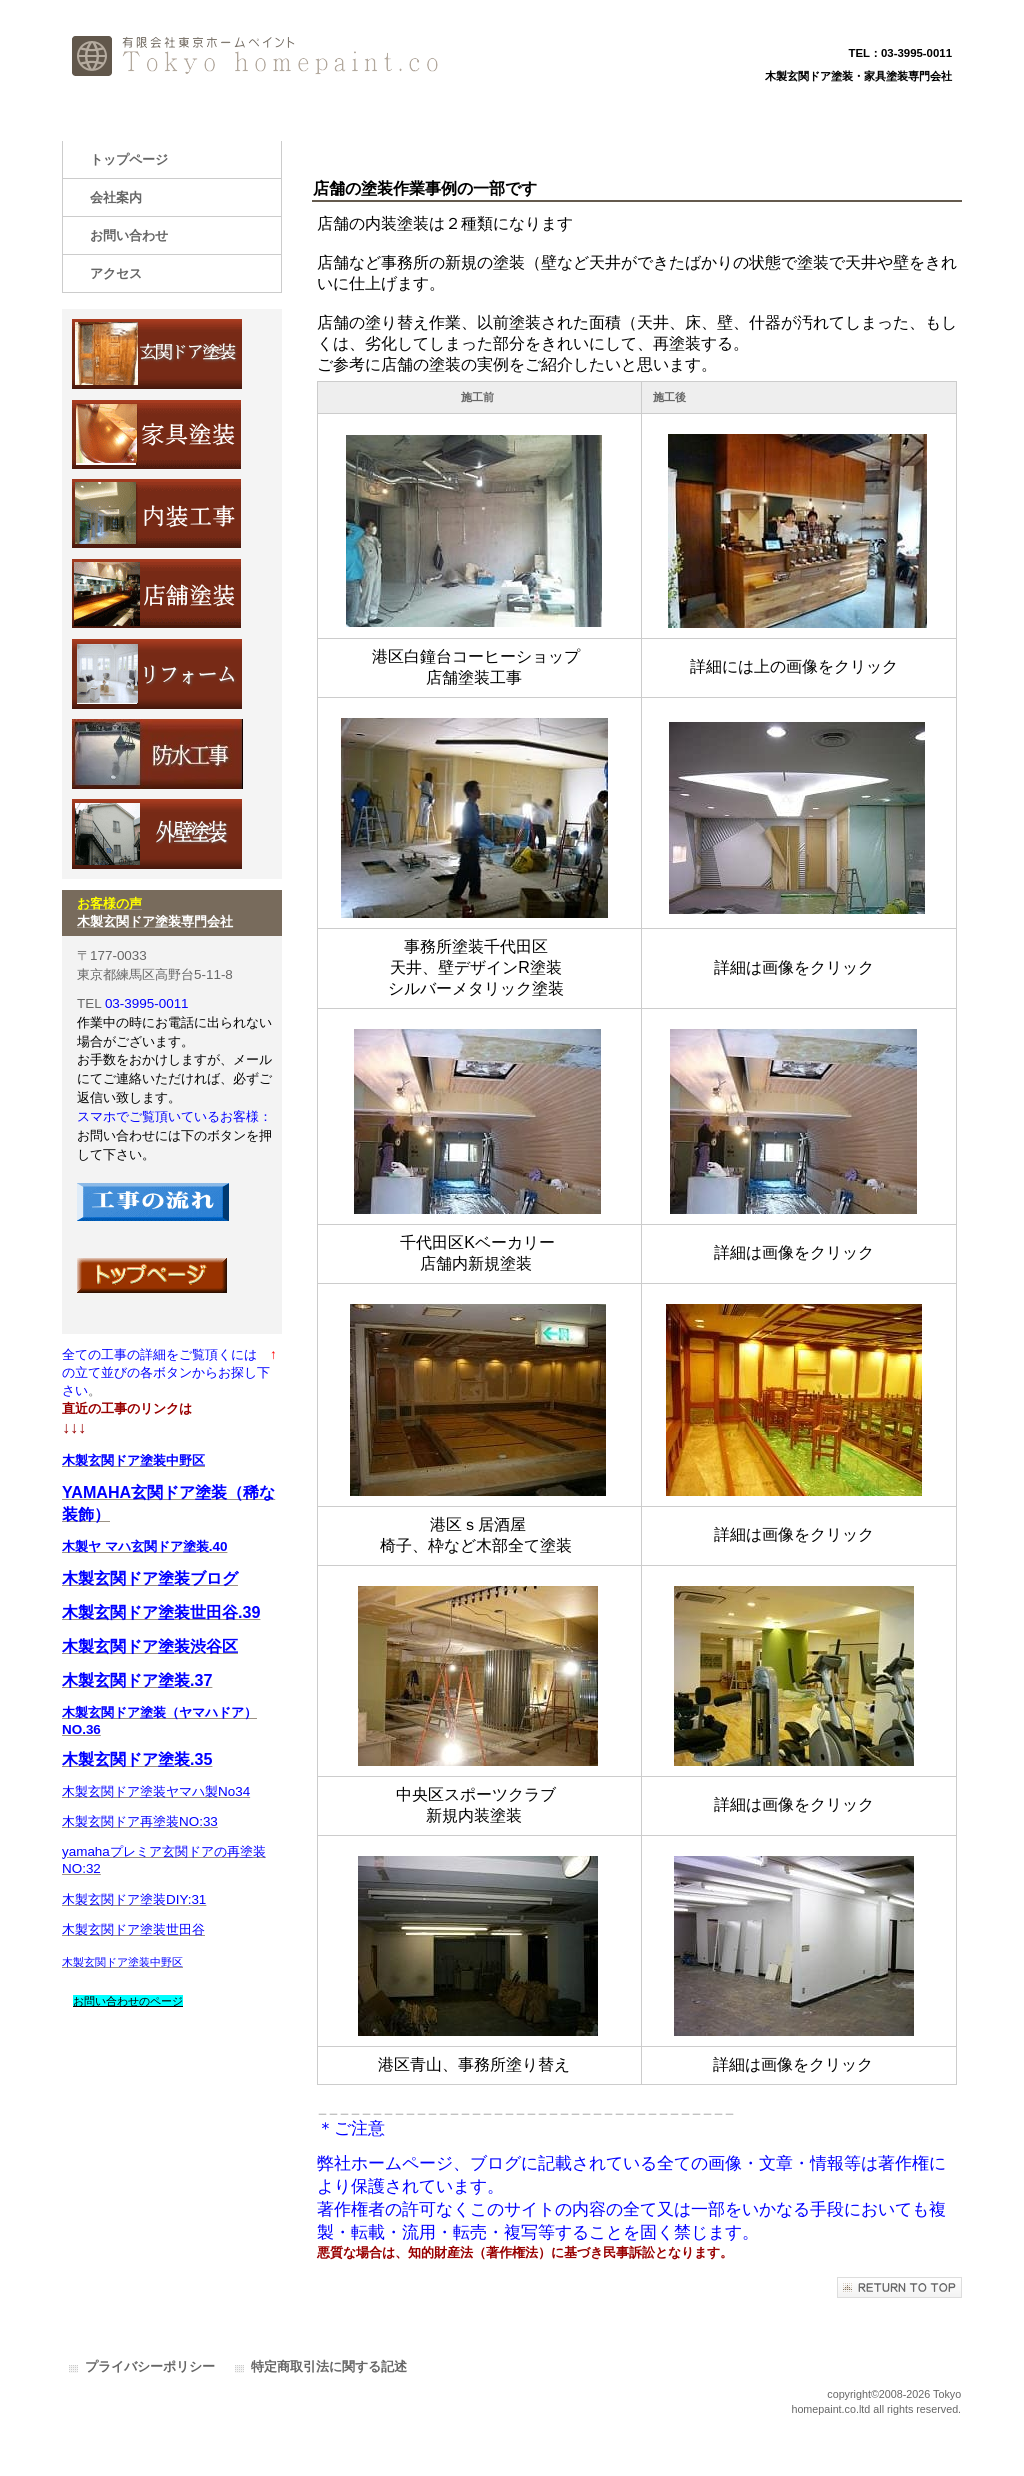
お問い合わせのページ (128, 2001)
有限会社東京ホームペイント (262, 57)
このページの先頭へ (899, 2287)
